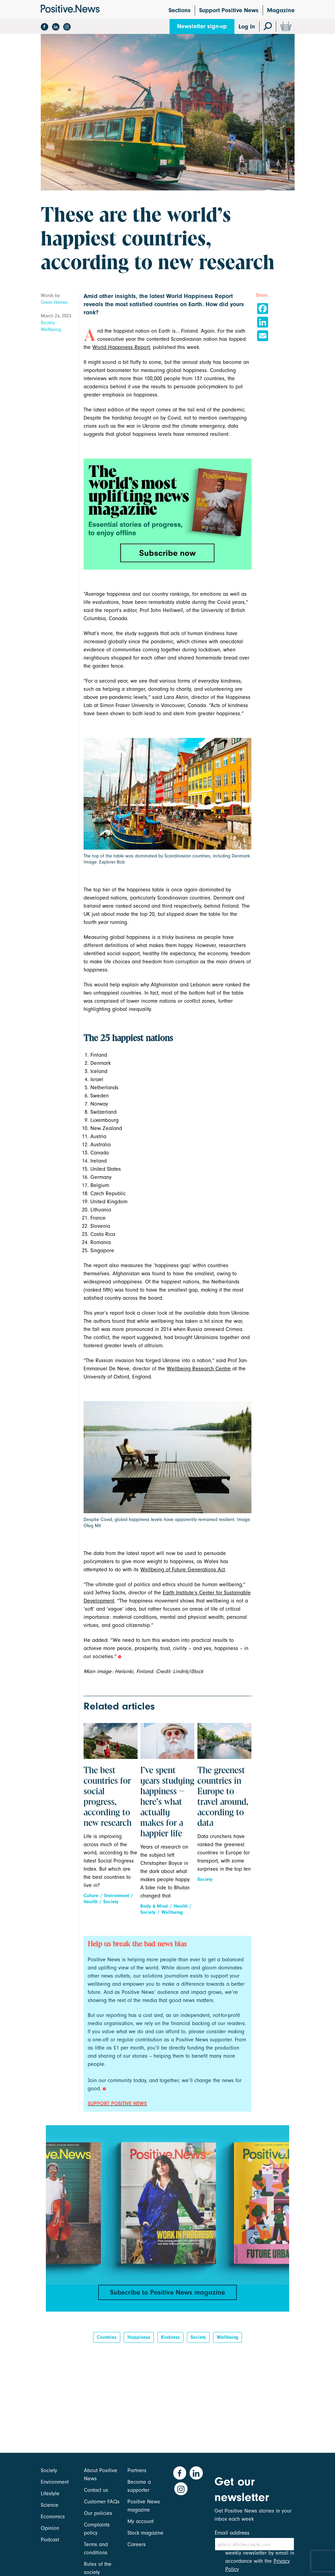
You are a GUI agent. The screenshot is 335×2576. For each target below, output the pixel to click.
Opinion (50, 2528)
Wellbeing (51, 329)
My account (140, 2521)
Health (91, 1902)
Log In (247, 26)
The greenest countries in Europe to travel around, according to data (222, 1797)
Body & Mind (154, 1906)
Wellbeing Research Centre (199, 1369)
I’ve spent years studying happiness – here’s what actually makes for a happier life (167, 1802)
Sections (180, 10)
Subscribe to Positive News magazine (167, 2292)
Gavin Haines (54, 302)
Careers (136, 2544)
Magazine (281, 10)
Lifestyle (50, 2493)
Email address (232, 2532)
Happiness (138, 2341)
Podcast (50, 2540)
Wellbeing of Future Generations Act (182, 1570)
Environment (116, 1895)
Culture (91, 1895)
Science (49, 2505)
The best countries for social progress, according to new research (107, 1797)
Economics (53, 2517)
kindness (170, 2341)
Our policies (98, 2513)
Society (48, 323)
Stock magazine (145, 2533)
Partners (136, 2470)
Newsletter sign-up (202, 26)
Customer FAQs (102, 2502)
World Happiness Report (121, 347)
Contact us (96, 2490)
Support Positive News (229, 10)
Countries (107, 2341)
